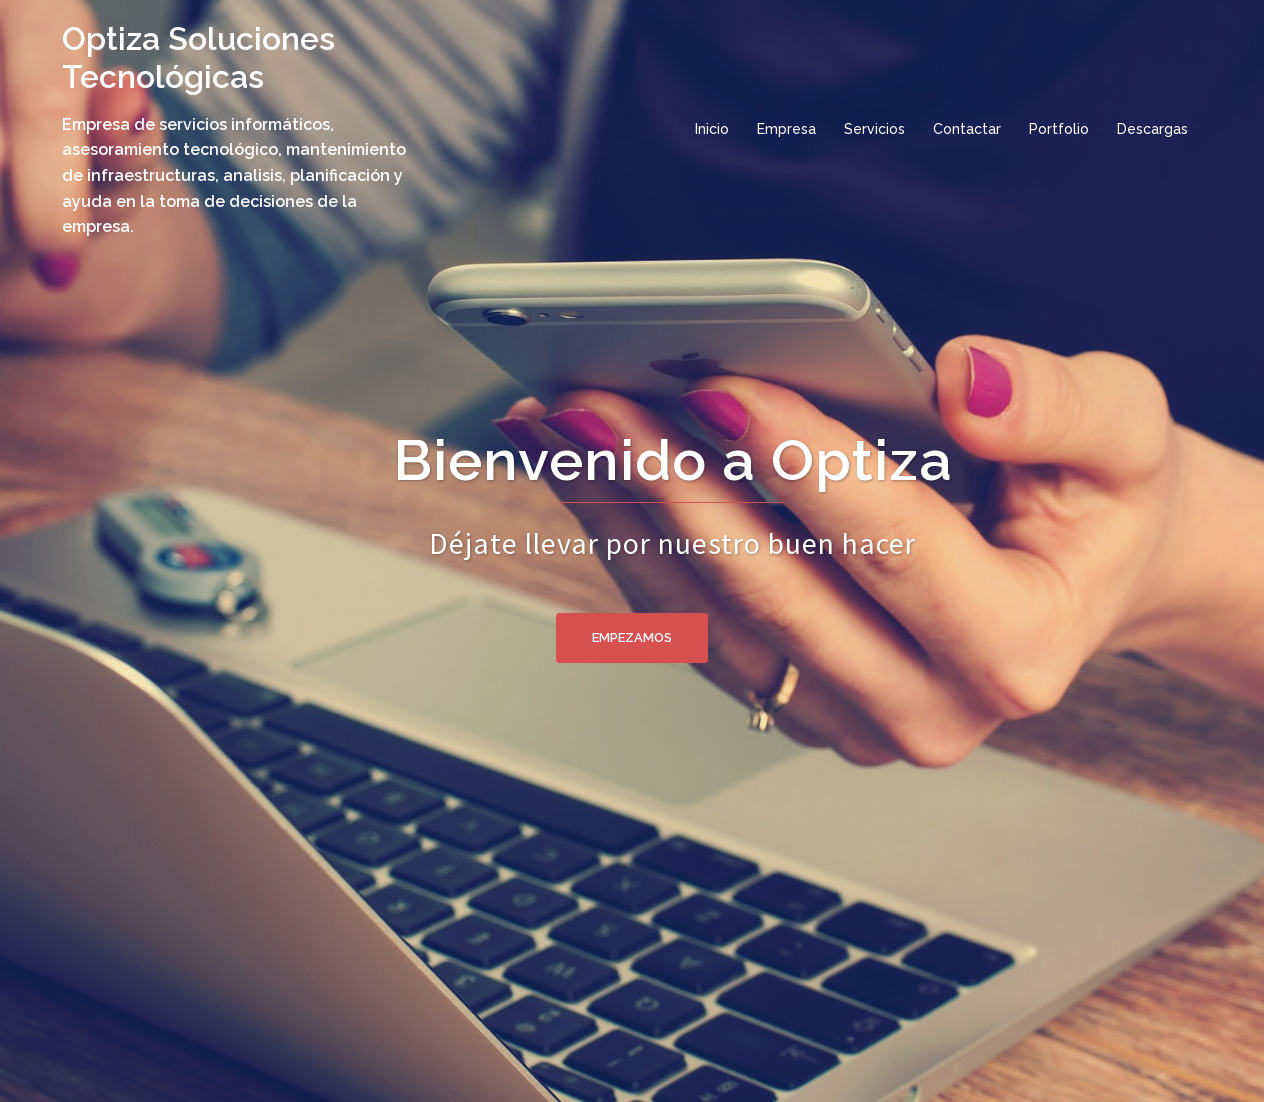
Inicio (712, 129)
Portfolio (1059, 129)
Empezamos (632, 637)
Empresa (786, 129)
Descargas (1152, 129)
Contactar (967, 129)
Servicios (874, 129)
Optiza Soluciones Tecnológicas (198, 57)
